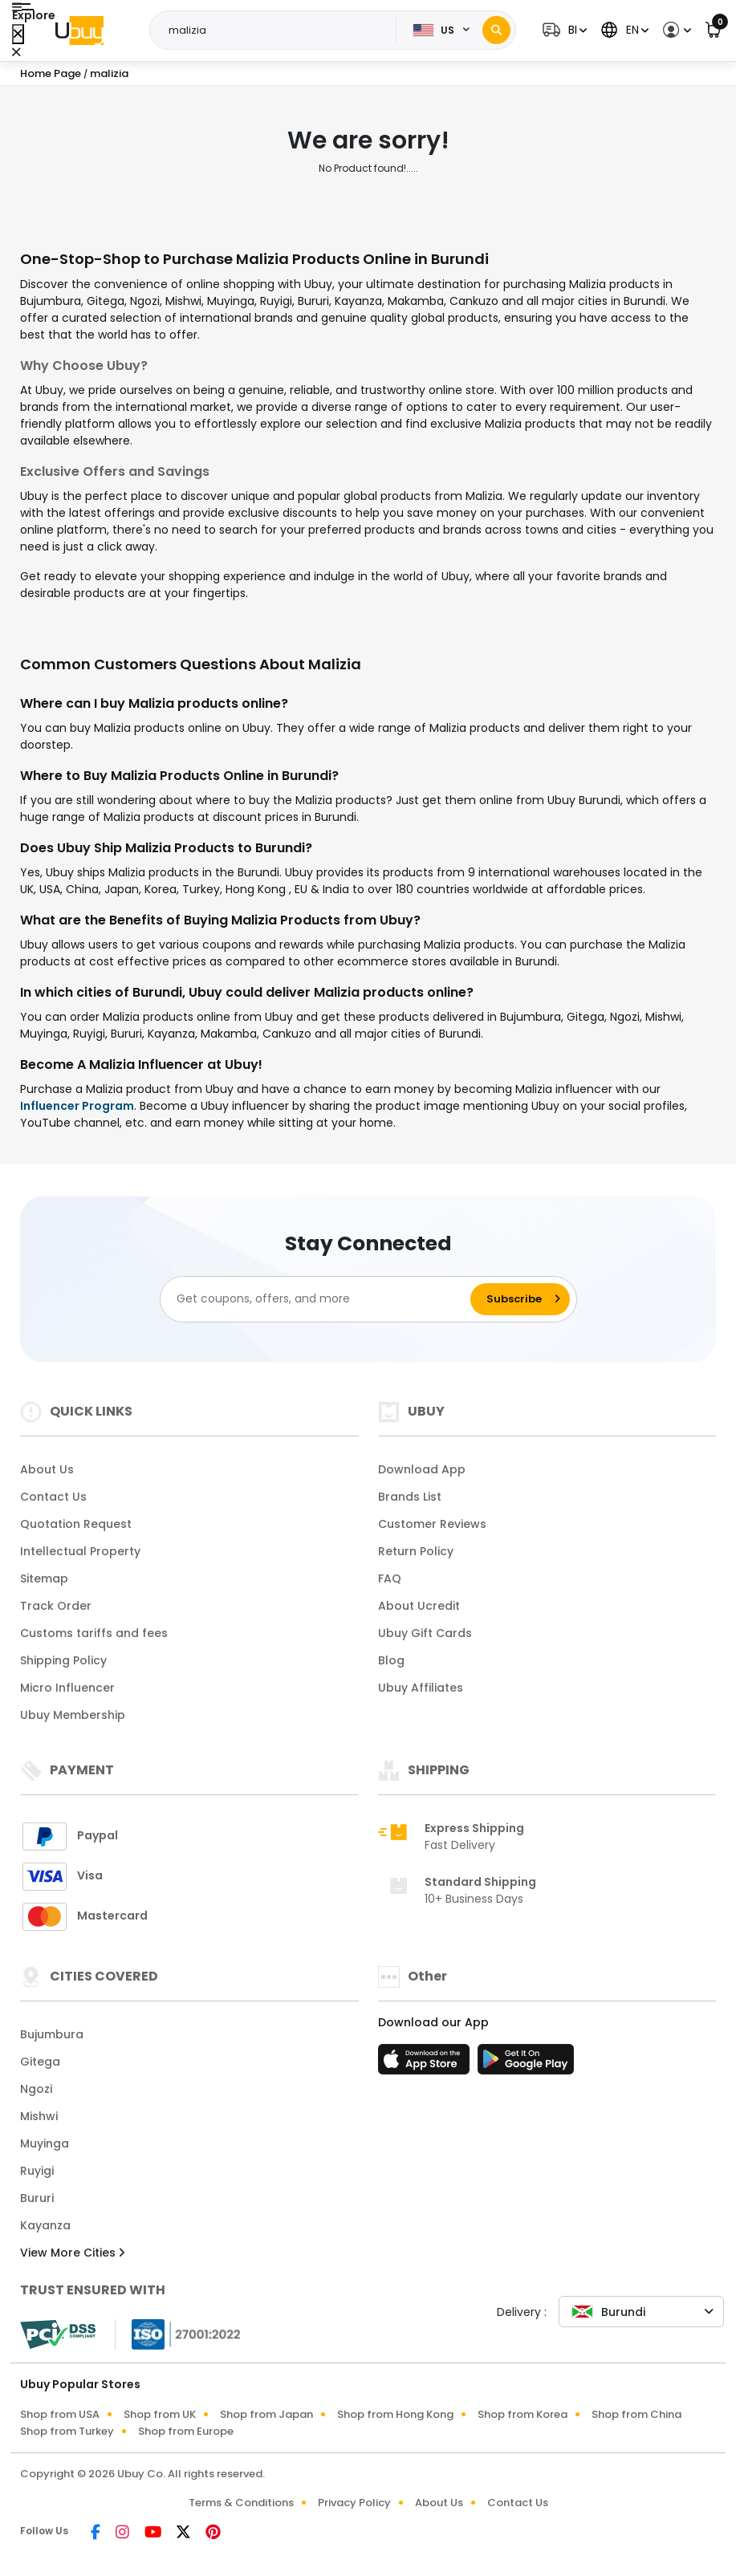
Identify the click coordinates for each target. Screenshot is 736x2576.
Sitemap (44, 1578)
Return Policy (415, 1551)
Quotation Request (76, 1524)
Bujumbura (51, 2034)
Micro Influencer (67, 1688)
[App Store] (426, 2064)
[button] (563, 30)
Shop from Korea (522, 2414)
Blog (391, 1660)
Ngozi (36, 2089)
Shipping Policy (63, 1660)
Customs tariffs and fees (94, 1633)
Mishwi (39, 2116)
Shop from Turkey (67, 2431)
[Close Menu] (18, 34)
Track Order (55, 1606)
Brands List (409, 1497)
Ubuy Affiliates (420, 1688)
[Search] (496, 30)
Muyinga (44, 2143)
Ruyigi (37, 2171)
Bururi (37, 2198)
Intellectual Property (80, 1551)
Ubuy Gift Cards (425, 1633)
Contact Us (53, 1497)
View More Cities (72, 2253)
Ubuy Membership (72, 1715)
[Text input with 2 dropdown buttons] (278, 30)
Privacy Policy (354, 2502)
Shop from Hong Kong (395, 2414)
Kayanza (45, 2225)
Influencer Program (77, 1106)
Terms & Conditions (241, 2502)
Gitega (40, 2062)
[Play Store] (526, 2064)
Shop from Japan (266, 2414)
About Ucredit (419, 1606)
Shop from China (636, 2414)
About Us (47, 1469)
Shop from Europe (186, 2431)
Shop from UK (160, 2414)
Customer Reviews (432, 1524)
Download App (422, 1469)
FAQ (389, 1578)
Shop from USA (60, 2414)
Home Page (50, 73)
